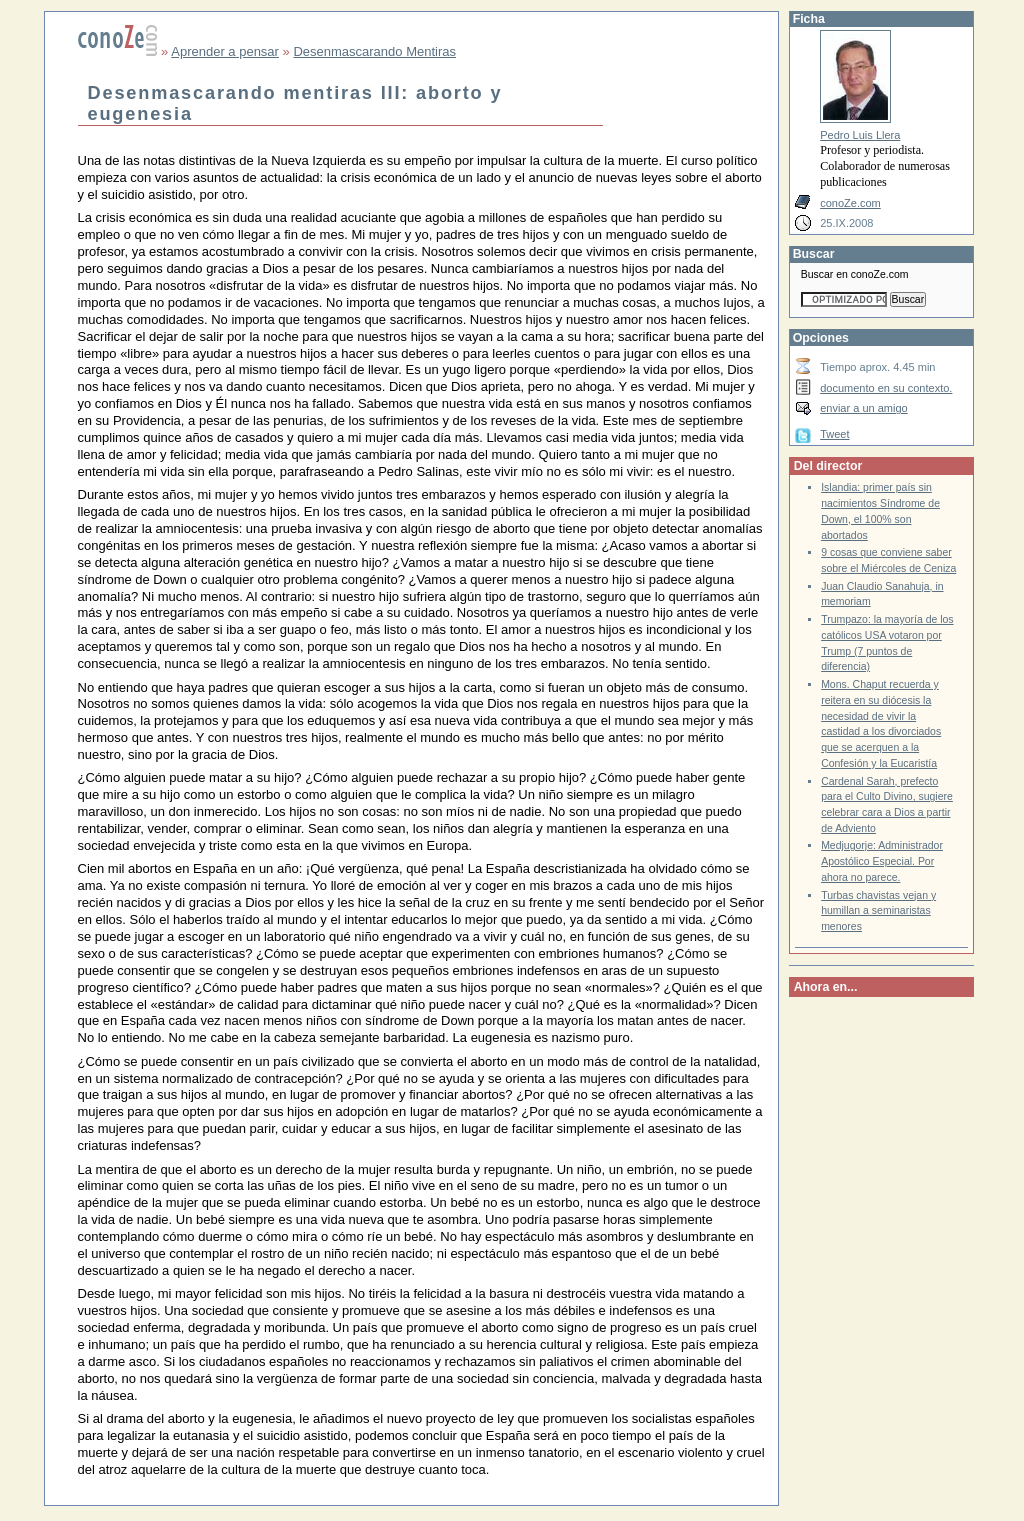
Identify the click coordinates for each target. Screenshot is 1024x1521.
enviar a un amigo (864, 408)
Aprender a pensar (225, 51)
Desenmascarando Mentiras (374, 51)
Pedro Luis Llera (860, 135)
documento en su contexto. (886, 388)
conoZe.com (850, 203)
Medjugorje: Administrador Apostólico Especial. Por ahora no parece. (882, 861)
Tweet (834, 434)
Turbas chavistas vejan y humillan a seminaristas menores (878, 911)
